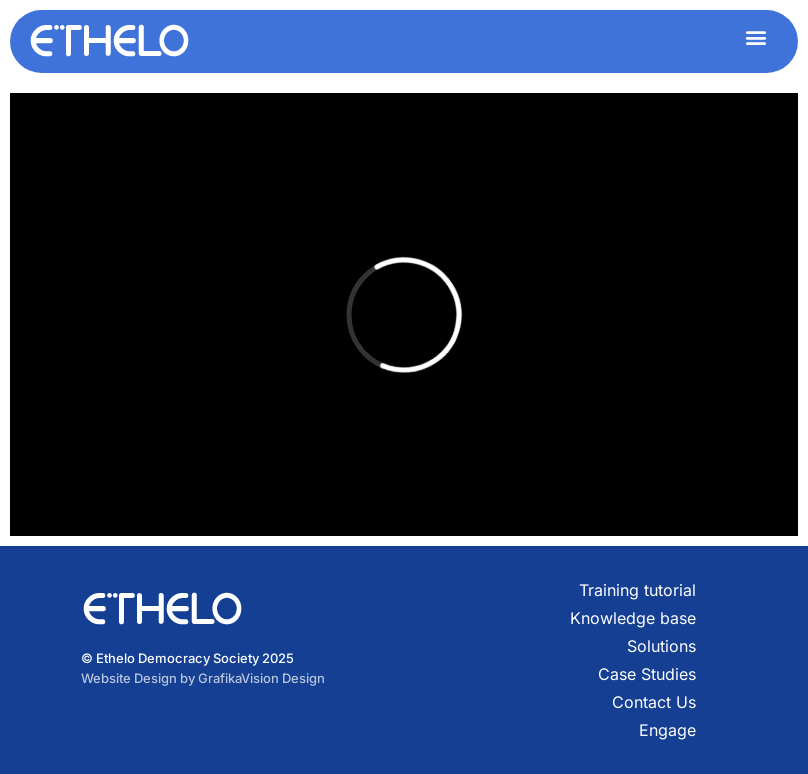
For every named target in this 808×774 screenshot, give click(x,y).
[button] (755, 36)
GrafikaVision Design (261, 678)
